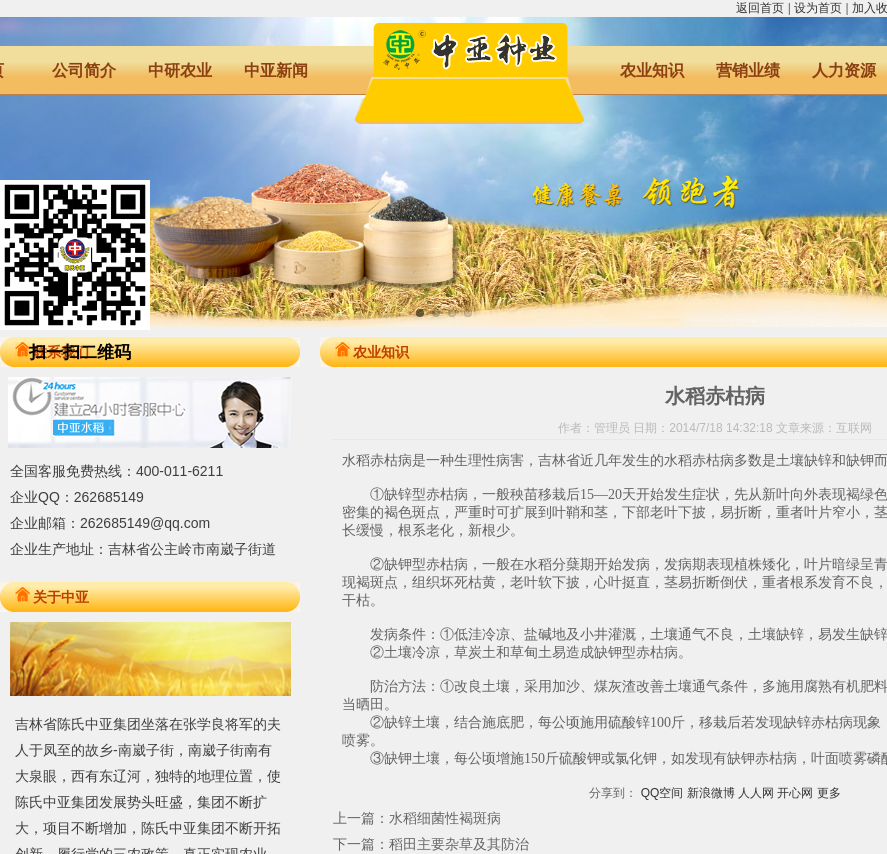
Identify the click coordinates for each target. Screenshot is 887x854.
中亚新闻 (276, 70)
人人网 (756, 793)
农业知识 (652, 70)
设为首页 (818, 8)
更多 (829, 793)
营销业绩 (748, 70)
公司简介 (84, 70)
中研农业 (180, 70)
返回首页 (760, 8)
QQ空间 (662, 793)
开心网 (795, 793)
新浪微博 (711, 793)
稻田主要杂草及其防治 (459, 844)
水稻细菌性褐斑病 (445, 818)
